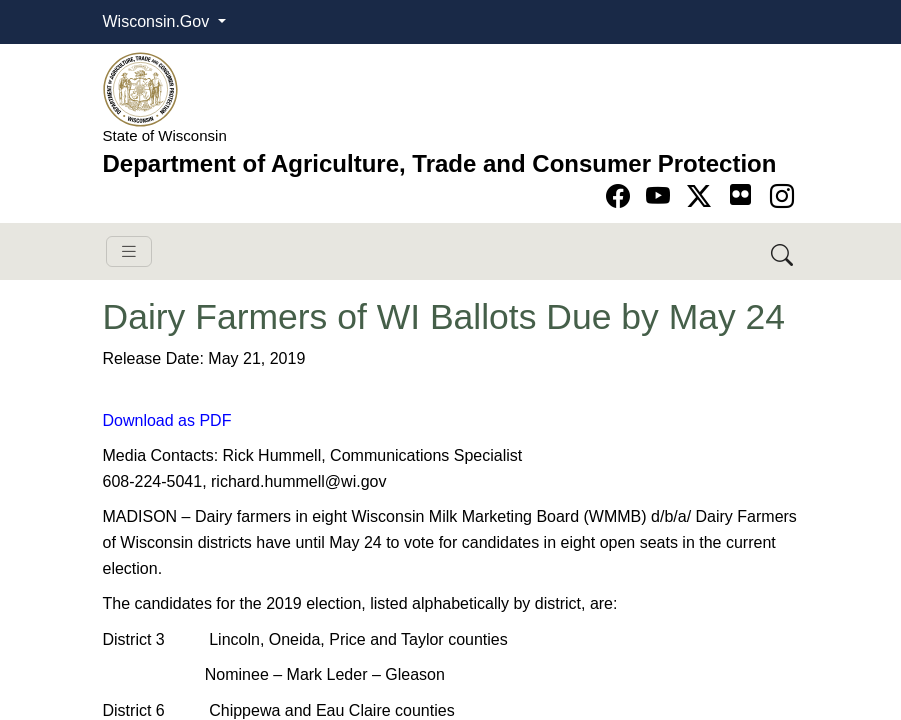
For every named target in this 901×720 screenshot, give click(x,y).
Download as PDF (167, 420)
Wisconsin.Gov (158, 21)
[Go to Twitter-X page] (702, 196)
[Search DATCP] (783, 251)
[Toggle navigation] (129, 251)
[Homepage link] (140, 88)
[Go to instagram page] (782, 196)
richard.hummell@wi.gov (298, 481)
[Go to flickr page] (740, 194)
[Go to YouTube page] (661, 196)
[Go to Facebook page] (621, 196)
